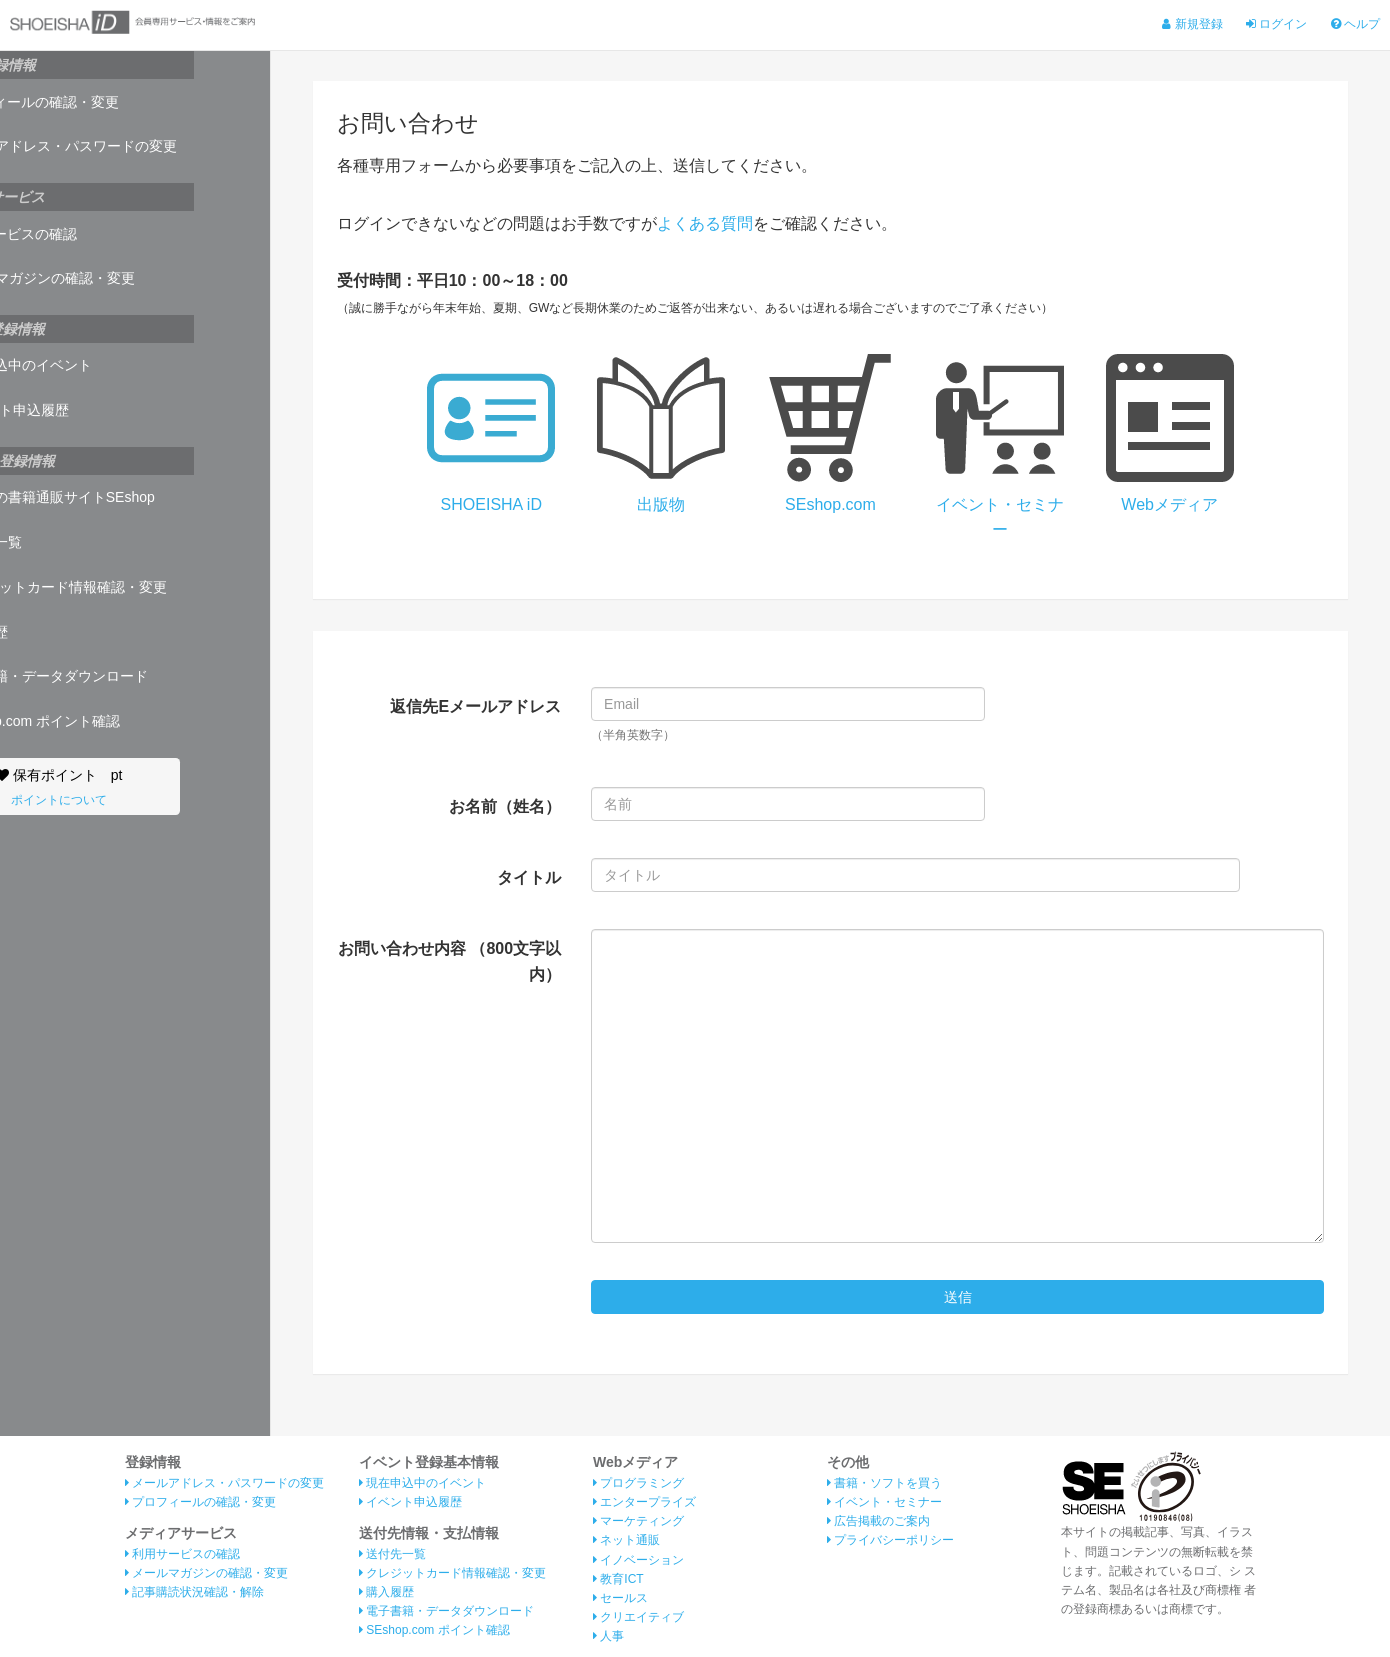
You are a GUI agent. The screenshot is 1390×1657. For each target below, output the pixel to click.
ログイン (1276, 24)
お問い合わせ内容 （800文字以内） (449, 961)
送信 (958, 1297)
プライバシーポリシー (890, 1541)
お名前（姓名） (505, 806)
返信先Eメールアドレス (475, 706)
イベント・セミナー (884, 1503)
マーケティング (638, 1522)
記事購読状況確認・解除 (194, 1593)
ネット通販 (626, 1541)
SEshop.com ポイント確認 (103, 721)
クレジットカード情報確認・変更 (127, 587)
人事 (608, 1637)
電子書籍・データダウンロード (117, 676)
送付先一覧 (54, 542)
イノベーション (638, 1560)
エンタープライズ (644, 1503)
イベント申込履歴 (78, 410)
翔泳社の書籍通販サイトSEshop (121, 497)
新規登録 (1192, 24)
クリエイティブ (638, 1618)
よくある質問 (705, 223)
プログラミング (638, 1483)
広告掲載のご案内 (878, 1522)
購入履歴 (47, 632)
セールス (620, 1599)
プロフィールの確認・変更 (103, 102)
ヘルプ (1355, 24)
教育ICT (618, 1579)
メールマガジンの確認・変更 (111, 278)
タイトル (529, 877)
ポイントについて (135, 800)
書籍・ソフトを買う (884, 1483)
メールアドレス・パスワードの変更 (132, 146)
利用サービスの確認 (82, 234)
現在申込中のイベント (89, 365)
